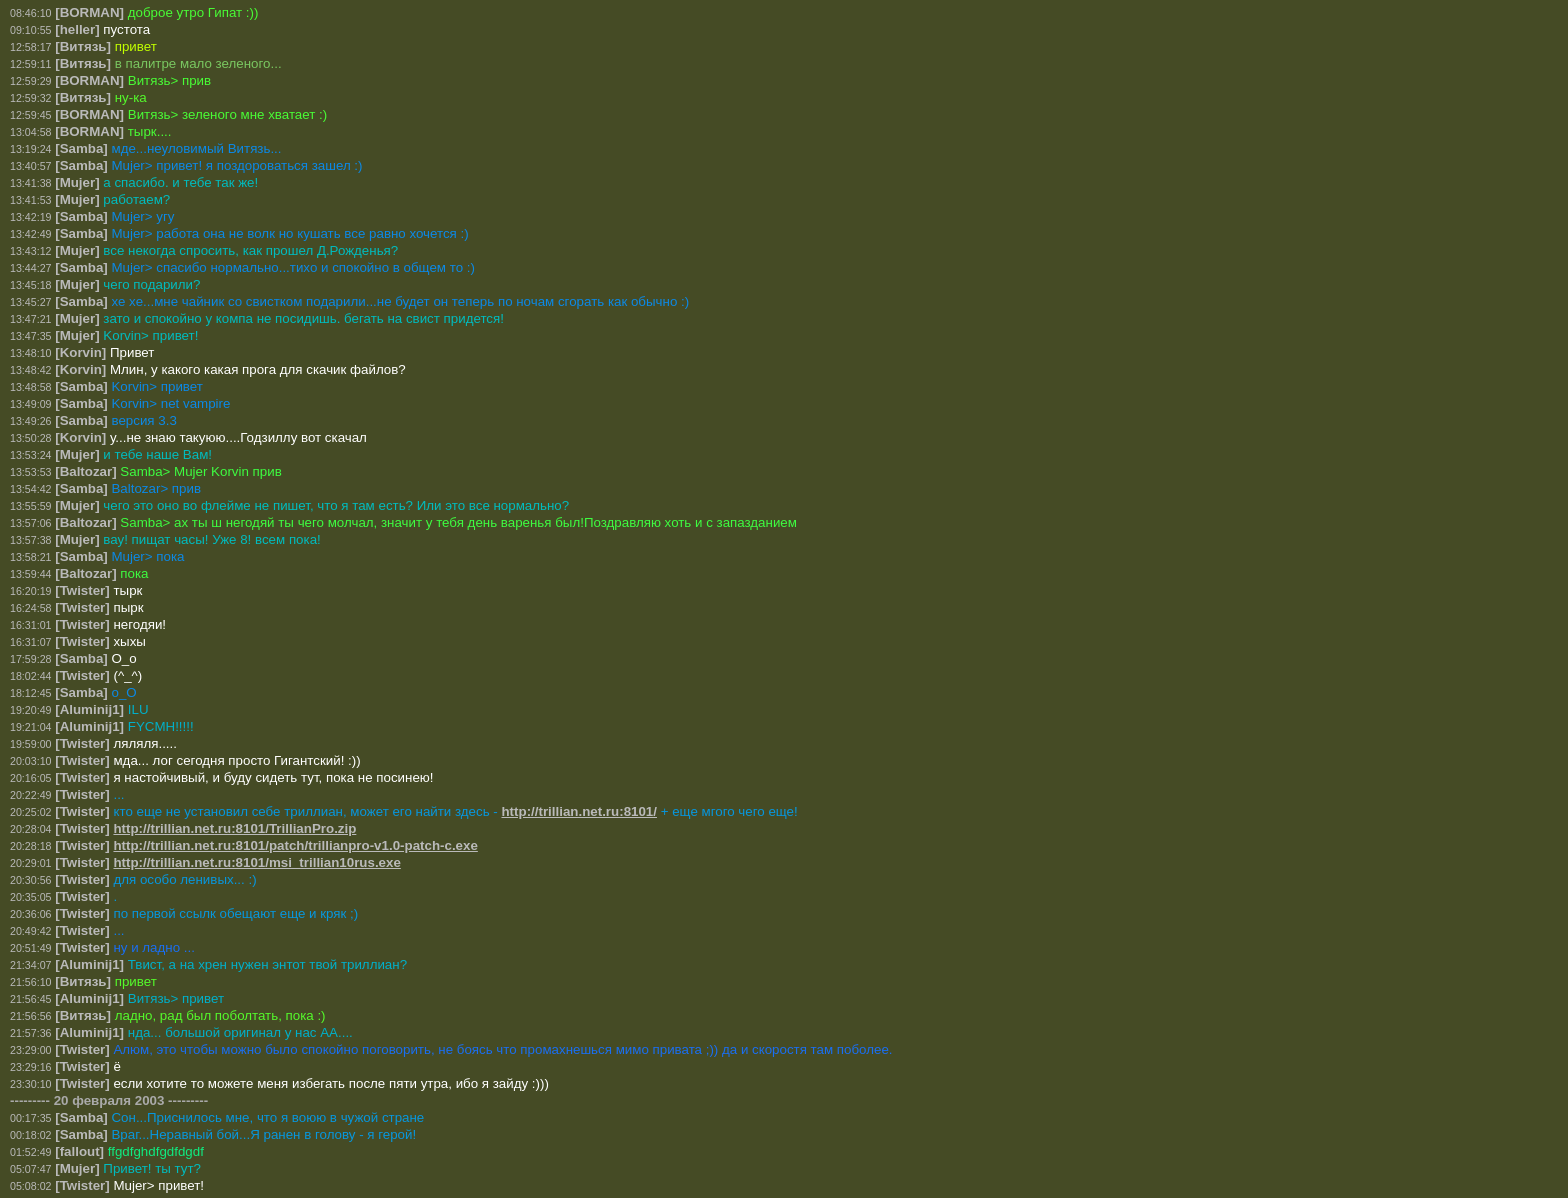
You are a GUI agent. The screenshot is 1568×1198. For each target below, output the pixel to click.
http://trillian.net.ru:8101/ (579, 811)
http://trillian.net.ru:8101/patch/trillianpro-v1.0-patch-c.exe (295, 845)
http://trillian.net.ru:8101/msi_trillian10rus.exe (256, 862)
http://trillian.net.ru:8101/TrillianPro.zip (234, 828)
